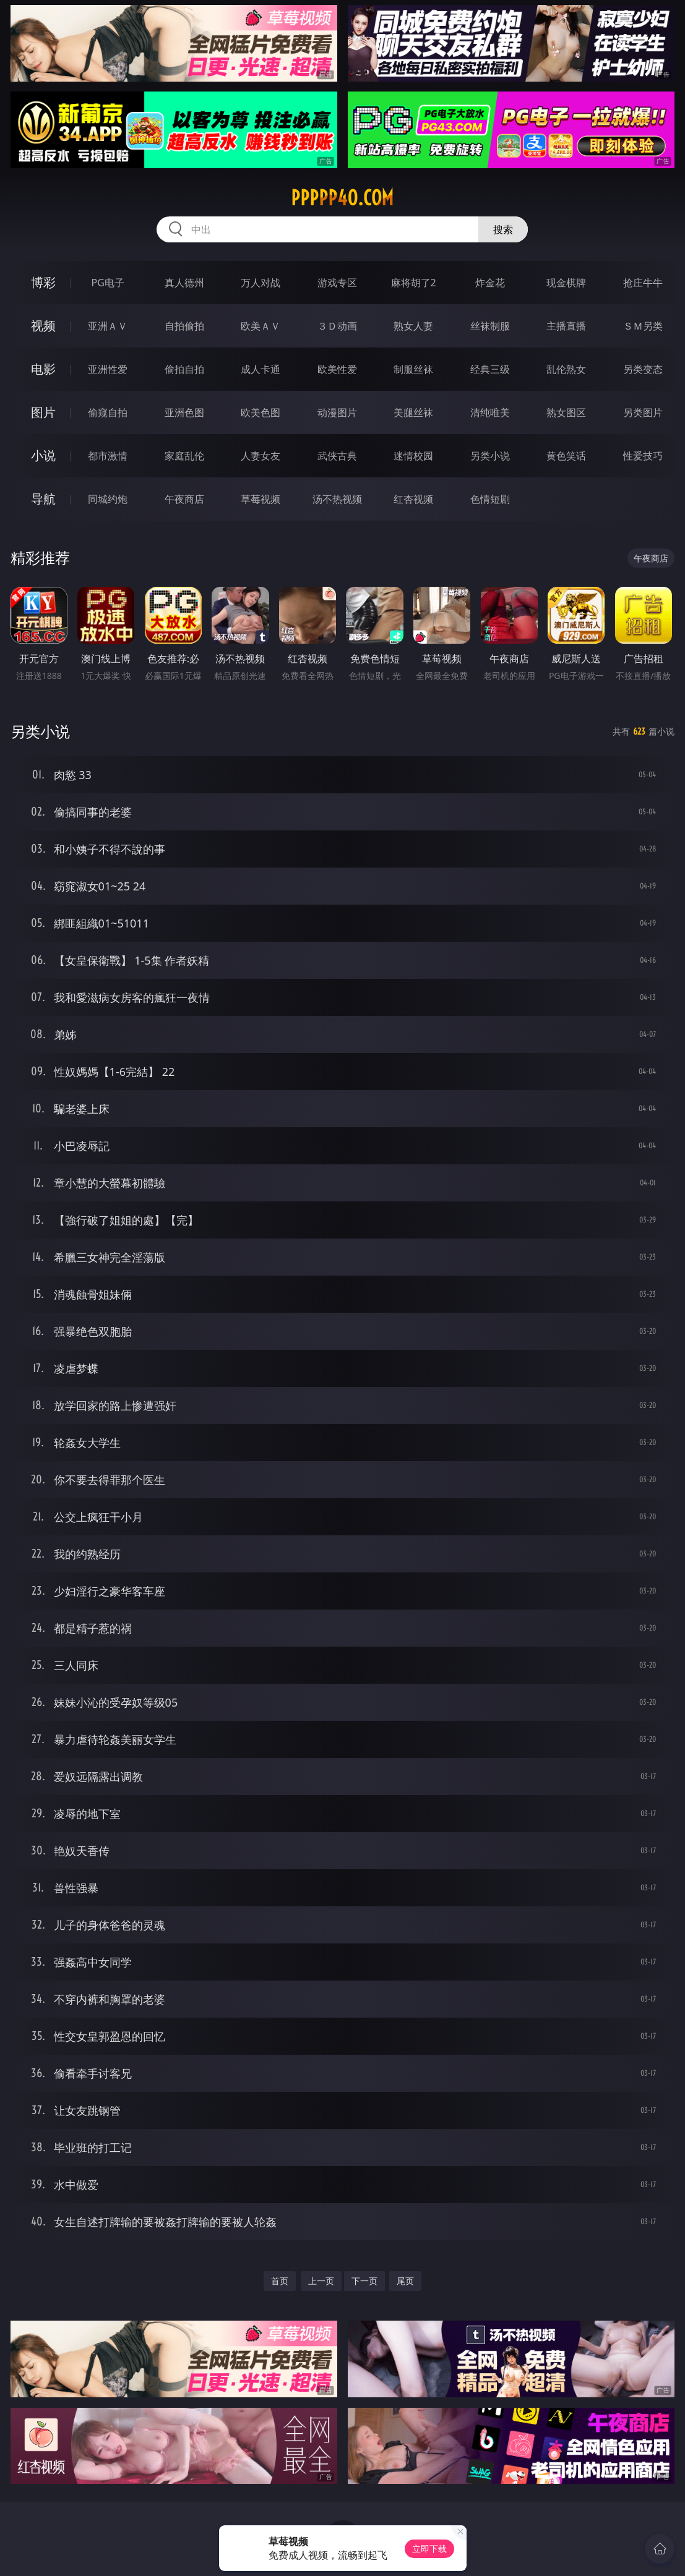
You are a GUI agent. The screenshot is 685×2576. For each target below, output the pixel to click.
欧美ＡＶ (260, 326)
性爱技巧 (643, 456)
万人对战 (260, 282)
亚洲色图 (184, 412)
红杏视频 (413, 499)
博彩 (43, 282)
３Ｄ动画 (337, 326)
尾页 (405, 2281)
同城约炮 (107, 499)
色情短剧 (490, 499)
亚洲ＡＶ (107, 326)
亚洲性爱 (107, 369)
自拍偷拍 (184, 326)
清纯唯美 (490, 412)
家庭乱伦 (184, 456)
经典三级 (490, 369)
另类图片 (643, 412)
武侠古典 (337, 456)
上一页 (321, 2281)
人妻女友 (260, 456)
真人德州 (184, 282)
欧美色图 (260, 412)
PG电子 (108, 282)
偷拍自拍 (184, 369)
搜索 (503, 229)
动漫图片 (337, 412)
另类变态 (643, 369)
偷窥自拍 (107, 412)
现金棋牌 (566, 282)
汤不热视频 (337, 499)
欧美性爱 (337, 369)
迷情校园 (413, 456)
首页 (279, 2281)
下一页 (364, 2281)
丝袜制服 (490, 326)
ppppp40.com (342, 198)
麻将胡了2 (413, 282)
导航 (43, 498)
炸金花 (490, 282)
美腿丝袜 (413, 412)
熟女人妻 (413, 326)
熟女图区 (566, 412)
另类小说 (490, 456)
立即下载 (429, 2548)
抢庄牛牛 (643, 282)
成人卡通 (260, 369)
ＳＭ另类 (643, 326)
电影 (43, 368)
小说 (43, 455)
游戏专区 (337, 282)
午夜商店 (184, 499)
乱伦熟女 (566, 369)
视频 (43, 325)
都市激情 (107, 456)
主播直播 (566, 326)
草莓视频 (260, 499)
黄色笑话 (566, 456)
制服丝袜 (413, 369)
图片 (43, 412)
